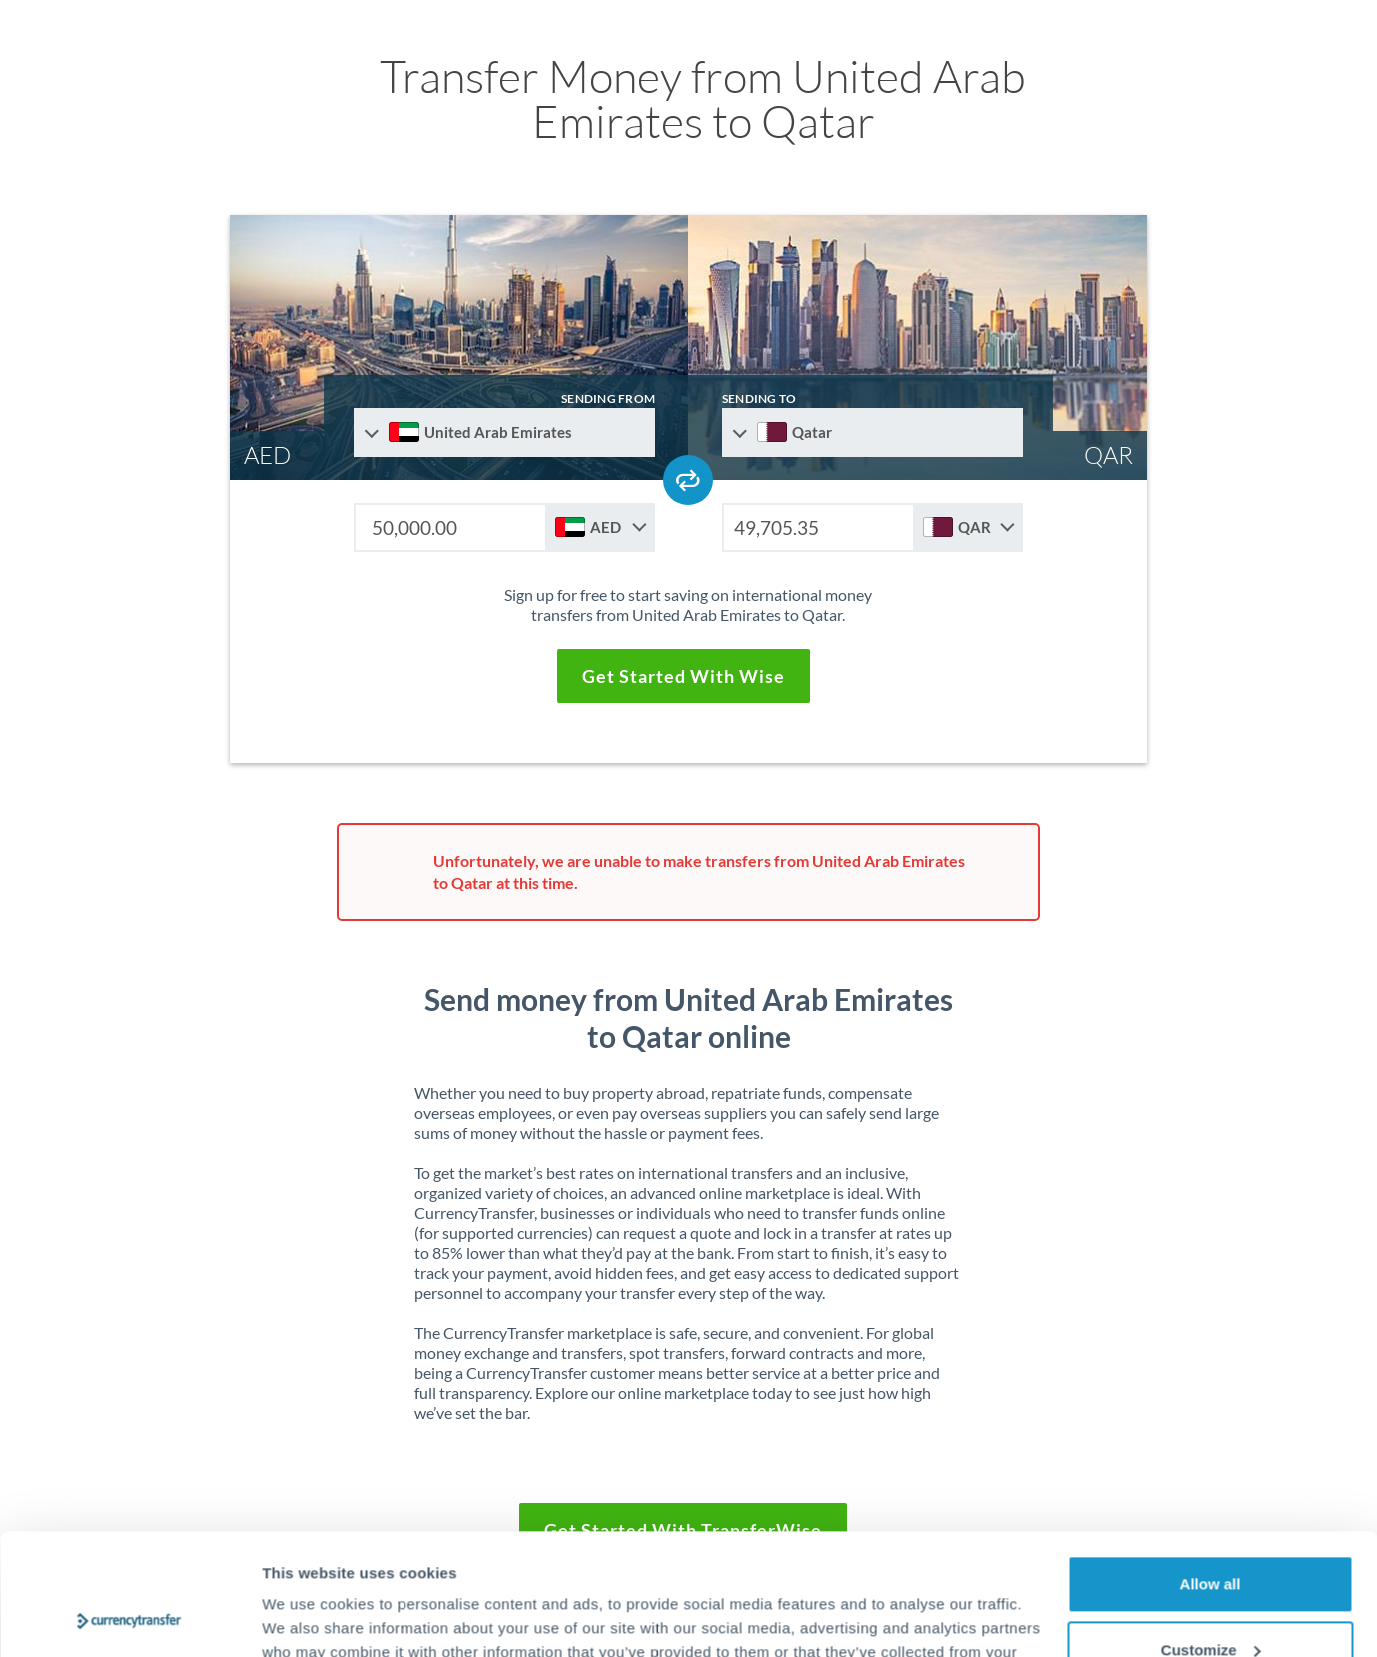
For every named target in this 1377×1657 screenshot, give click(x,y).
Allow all (1210, 1470)
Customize (1211, 1535)
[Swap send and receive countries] (688, 480)
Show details (308, 1617)
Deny (1210, 1601)
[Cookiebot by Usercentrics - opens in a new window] (129, 1618)
